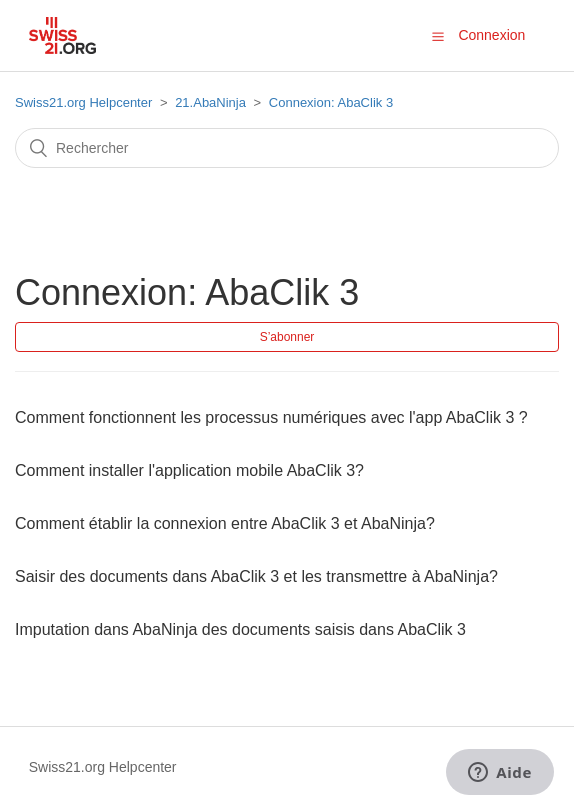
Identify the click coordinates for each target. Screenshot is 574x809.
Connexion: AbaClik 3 (331, 102)
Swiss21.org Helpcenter (83, 102)
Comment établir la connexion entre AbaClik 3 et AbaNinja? (225, 523)
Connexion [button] (491, 35)
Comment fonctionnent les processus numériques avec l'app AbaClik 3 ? (271, 417)
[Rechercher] (287, 148)
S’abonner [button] (287, 337)
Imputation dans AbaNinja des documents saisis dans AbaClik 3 (240, 629)
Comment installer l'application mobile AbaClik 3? (189, 470)
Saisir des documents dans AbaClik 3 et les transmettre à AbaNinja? (256, 576)
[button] (438, 36)
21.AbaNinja (210, 102)
